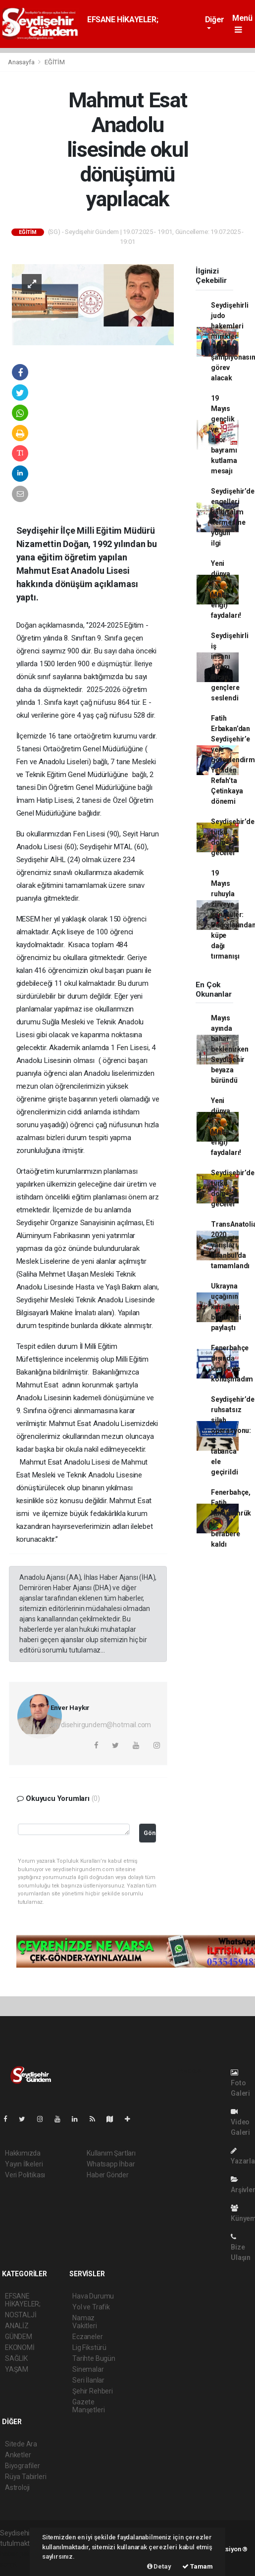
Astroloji (17, 2487)
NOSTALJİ (20, 2315)
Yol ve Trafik (91, 2307)
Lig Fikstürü (89, 2347)
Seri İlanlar (88, 2380)
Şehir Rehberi (92, 2391)
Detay (159, 2566)
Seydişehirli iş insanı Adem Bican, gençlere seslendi (230, 667)
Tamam (197, 2566)
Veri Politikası (25, 2175)
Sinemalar (87, 2369)
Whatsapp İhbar (111, 2164)
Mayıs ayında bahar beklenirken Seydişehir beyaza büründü (230, 1049)
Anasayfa (22, 62)
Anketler (18, 2455)
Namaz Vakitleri (84, 2322)
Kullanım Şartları (111, 2153)
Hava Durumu (93, 2296)
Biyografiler (22, 2466)
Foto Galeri (240, 2083)
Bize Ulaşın (241, 2247)
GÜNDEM (18, 2337)
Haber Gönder (108, 2175)
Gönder (150, 1833)
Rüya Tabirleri (25, 2477)
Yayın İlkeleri (24, 2164)
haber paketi (19, 2554)
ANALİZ (17, 2326)
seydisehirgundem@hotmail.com (101, 1725)
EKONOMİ (20, 2347)
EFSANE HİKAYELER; (122, 19)
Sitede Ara (21, 2444)
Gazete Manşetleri (88, 2406)
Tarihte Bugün (93, 2358)
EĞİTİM (55, 62)
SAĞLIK (16, 2358)
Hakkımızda (23, 2153)
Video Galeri (240, 2122)
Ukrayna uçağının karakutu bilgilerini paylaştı (226, 1307)
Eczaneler (87, 2337)
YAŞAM (16, 2369)
